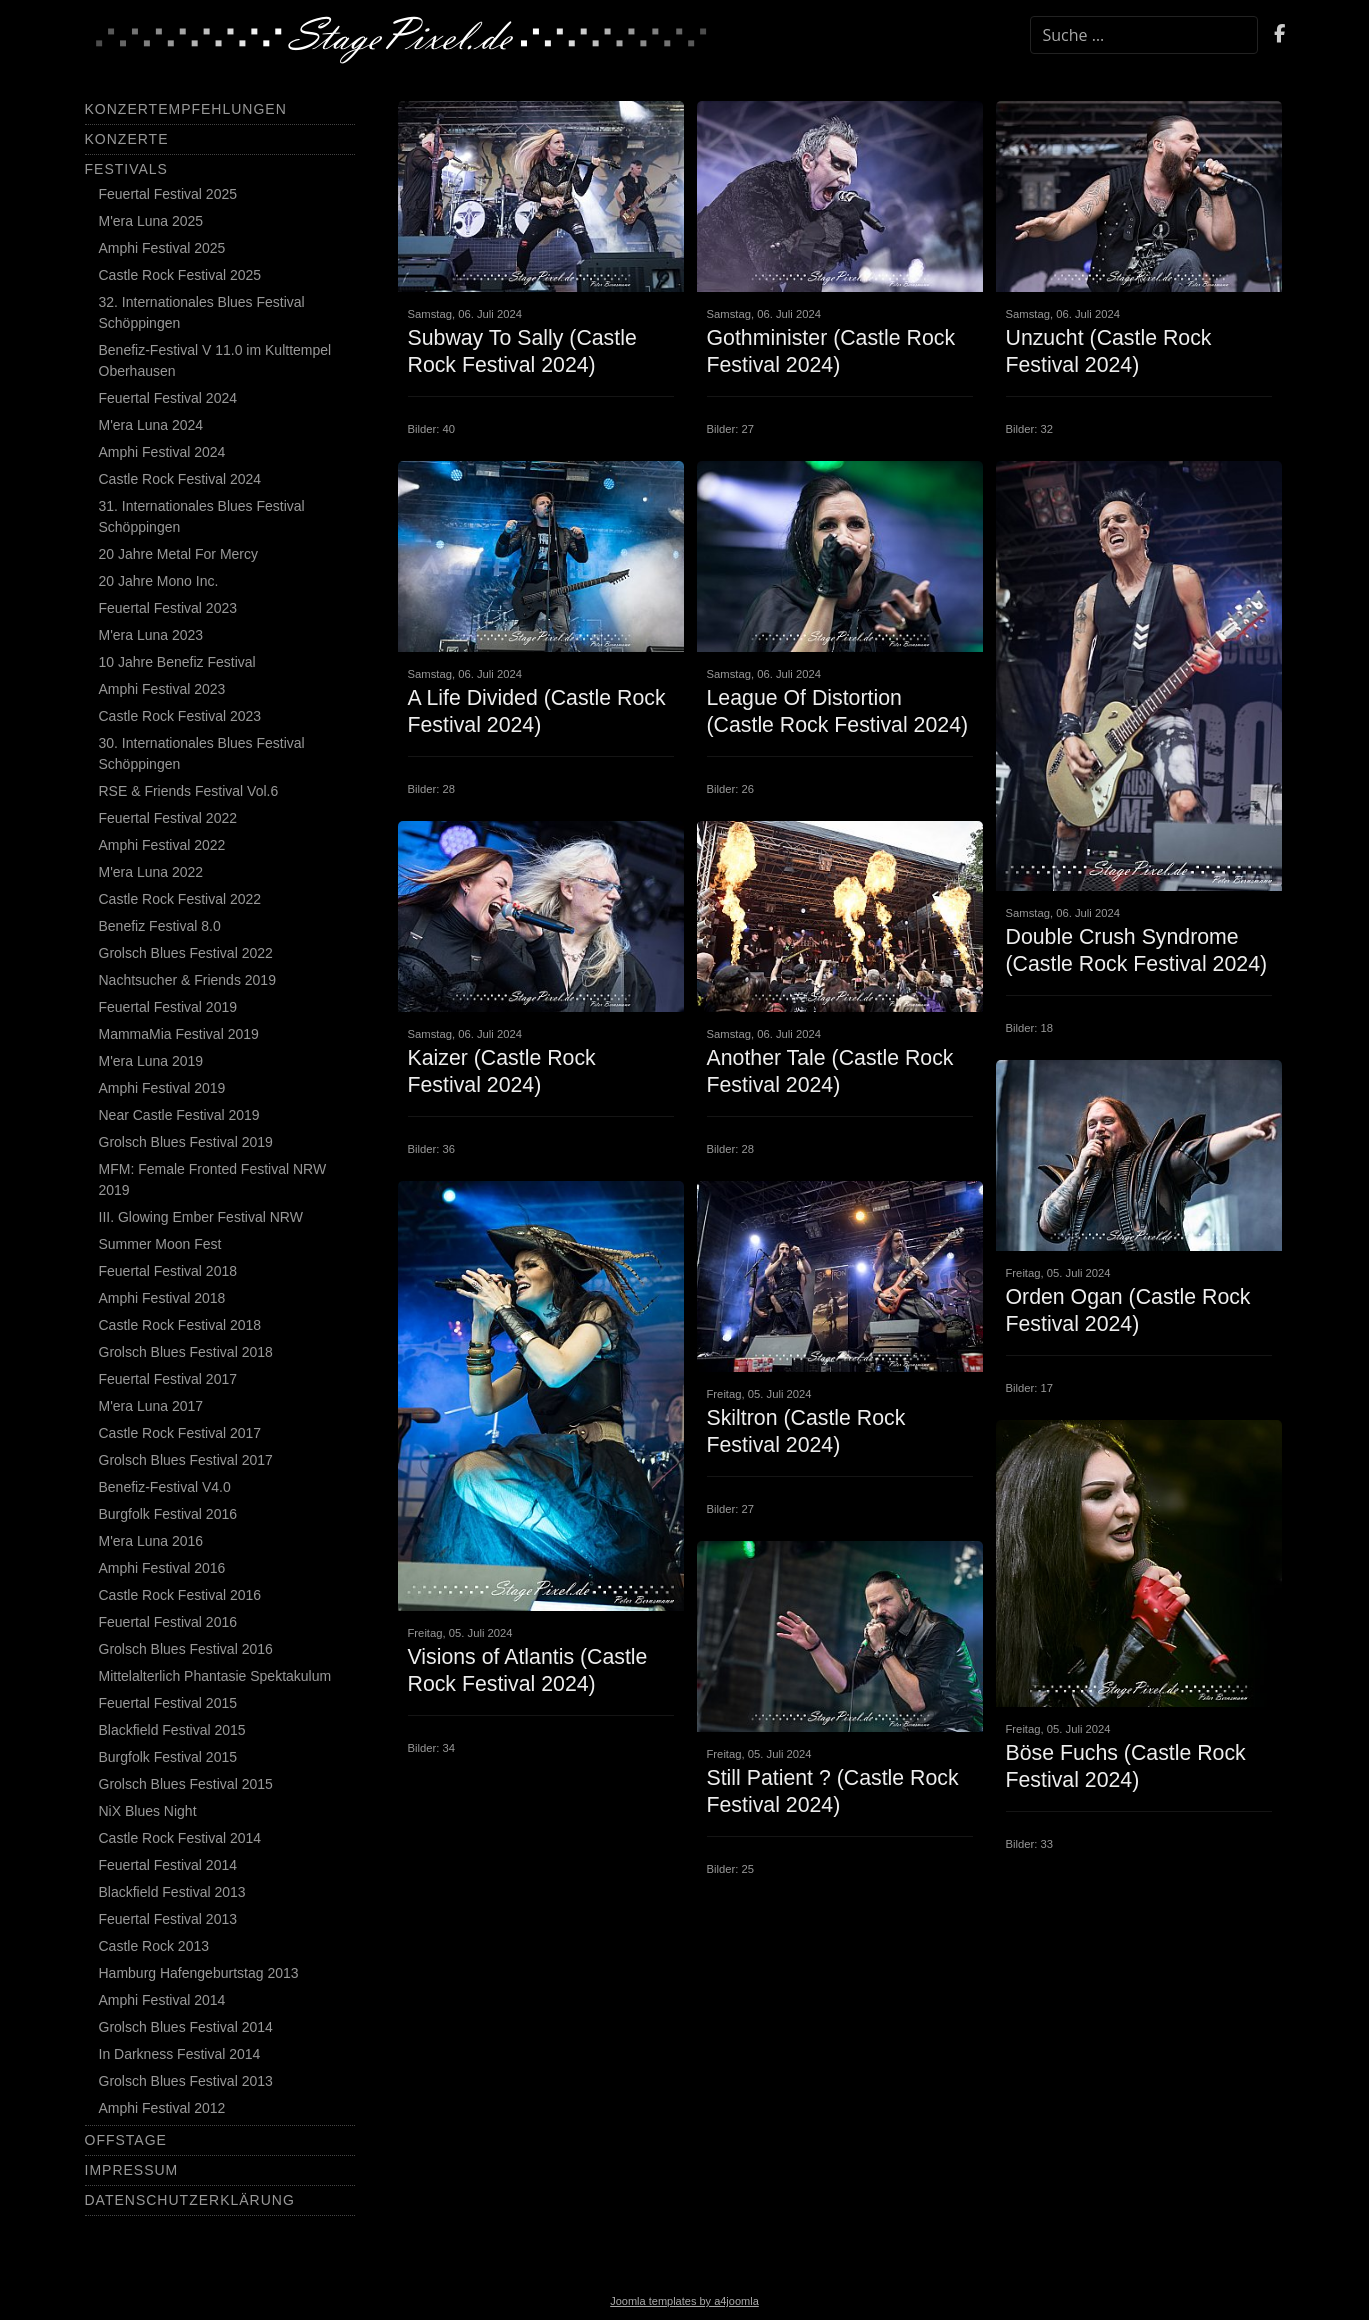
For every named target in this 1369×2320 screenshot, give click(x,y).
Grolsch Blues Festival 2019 (186, 1142)
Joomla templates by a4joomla (684, 2301)
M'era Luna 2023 (151, 635)
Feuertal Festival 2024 (168, 398)
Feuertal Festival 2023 (168, 608)
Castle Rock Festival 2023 (180, 716)
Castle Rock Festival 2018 (180, 1325)
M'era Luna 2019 (151, 1061)
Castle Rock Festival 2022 (180, 899)
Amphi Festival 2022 (162, 845)
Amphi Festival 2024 (162, 452)
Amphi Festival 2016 (162, 1568)
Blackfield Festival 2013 (172, 1892)
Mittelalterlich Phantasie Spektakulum (215, 1676)
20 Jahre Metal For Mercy (179, 554)
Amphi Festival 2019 (162, 1088)
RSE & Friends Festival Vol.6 (189, 791)
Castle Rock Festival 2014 (180, 1838)
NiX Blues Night (148, 1811)
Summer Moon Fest (160, 1244)
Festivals (126, 169)
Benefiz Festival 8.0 (160, 926)
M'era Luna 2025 (151, 221)
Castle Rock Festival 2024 (180, 479)
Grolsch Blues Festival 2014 (186, 2027)
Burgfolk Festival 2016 (168, 1514)
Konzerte (127, 139)
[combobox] (1144, 35)
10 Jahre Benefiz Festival (177, 662)
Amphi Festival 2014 (162, 2000)
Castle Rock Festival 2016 (180, 1595)
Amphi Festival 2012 (162, 2108)
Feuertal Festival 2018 (168, 1271)
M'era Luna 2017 (151, 1406)
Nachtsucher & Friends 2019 (187, 980)
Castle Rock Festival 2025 (180, 275)
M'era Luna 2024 (151, 425)
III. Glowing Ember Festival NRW (201, 1217)
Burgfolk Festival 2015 (168, 1757)
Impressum (132, 2170)
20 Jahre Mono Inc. (159, 581)
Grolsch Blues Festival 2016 (186, 1649)
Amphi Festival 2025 (162, 248)
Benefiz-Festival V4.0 (165, 1487)
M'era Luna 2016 (151, 1541)
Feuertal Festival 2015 (168, 1703)
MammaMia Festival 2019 (179, 1034)
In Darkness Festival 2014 (180, 2054)
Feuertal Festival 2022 (168, 818)
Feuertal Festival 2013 (168, 1919)
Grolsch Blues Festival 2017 (186, 1460)
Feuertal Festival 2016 (168, 1622)
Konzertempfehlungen (186, 109)
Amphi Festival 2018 (162, 1298)
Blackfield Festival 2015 (172, 1730)
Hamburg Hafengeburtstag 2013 (199, 1973)
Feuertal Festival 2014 (168, 1865)
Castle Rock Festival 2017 (180, 1433)
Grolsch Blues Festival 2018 (186, 1352)
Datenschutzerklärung (190, 2200)
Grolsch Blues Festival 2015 (186, 1784)
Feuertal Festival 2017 (168, 1379)
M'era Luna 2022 (151, 872)
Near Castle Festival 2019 (179, 1115)
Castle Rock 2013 (154, 1946)
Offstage (126, 2140)
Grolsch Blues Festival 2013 (186, 2081)
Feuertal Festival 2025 (168, 194)
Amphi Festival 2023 (162, 689)
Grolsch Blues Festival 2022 (186, 953)
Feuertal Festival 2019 (168, 1007)
